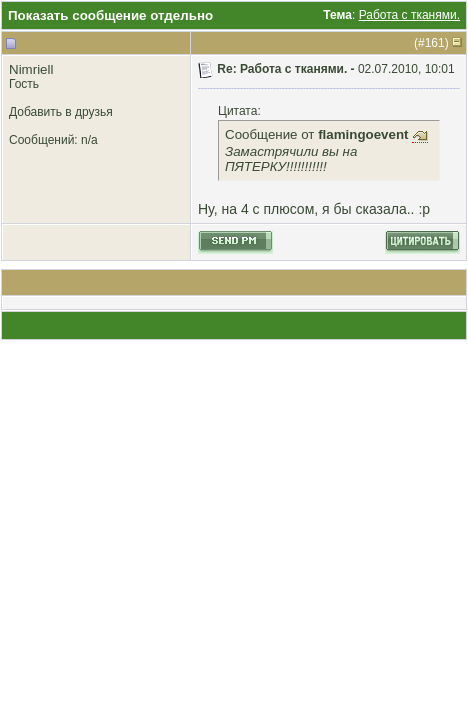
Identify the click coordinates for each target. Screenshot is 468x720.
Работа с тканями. (409, 15)
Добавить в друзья (61, 112)
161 (435, 43)
